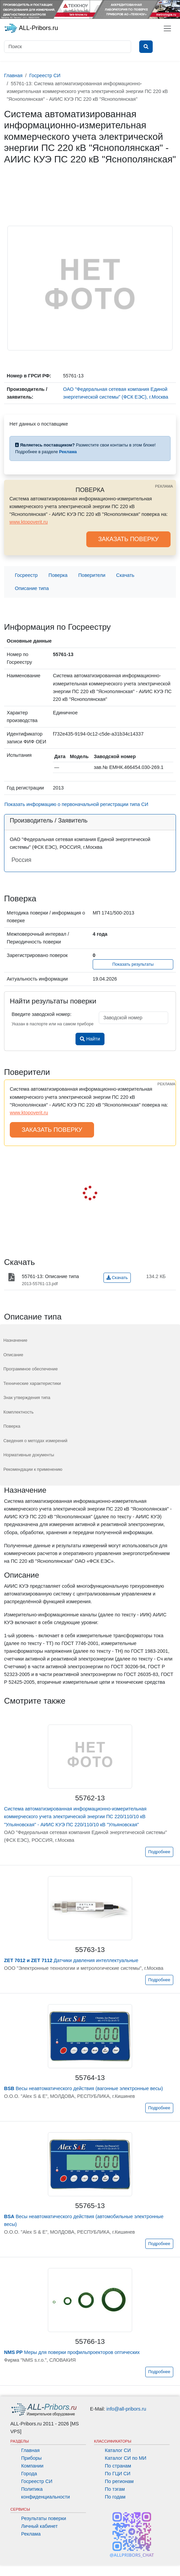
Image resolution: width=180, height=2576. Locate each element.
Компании (32, 2466)
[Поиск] (67, 46)
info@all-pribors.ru (126, 2409)
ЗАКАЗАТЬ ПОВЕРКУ (128, 539)
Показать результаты (133, 964)
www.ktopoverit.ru (28, 522)
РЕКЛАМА (164, 486)
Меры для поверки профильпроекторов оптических (72, 2352)
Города (29, 2473)
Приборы (31, 2458)
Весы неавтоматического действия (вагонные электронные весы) (83, 2088)
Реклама (31, 2534)
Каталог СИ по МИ (125, 2458)
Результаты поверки (43, 2518)
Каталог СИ (118, 2450)
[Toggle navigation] (167, 28)
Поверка (58, 575)
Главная (30, 2450)
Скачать (125, 575)
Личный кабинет (39, 2526)
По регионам (119, 2481)
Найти (90, 1039)
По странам (118, 2466)
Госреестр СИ (37, 2481)
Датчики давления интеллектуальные (71, 1960)
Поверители (91, 575)
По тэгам (115, 2489)
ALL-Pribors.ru (31, 28)
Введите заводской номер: (41, 1014)
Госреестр (26, 575)
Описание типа (32, 588)
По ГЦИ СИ (117, 2473)
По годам (115, 2497)
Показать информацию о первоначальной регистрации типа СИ (76, 804)
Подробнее (159, 1852)
